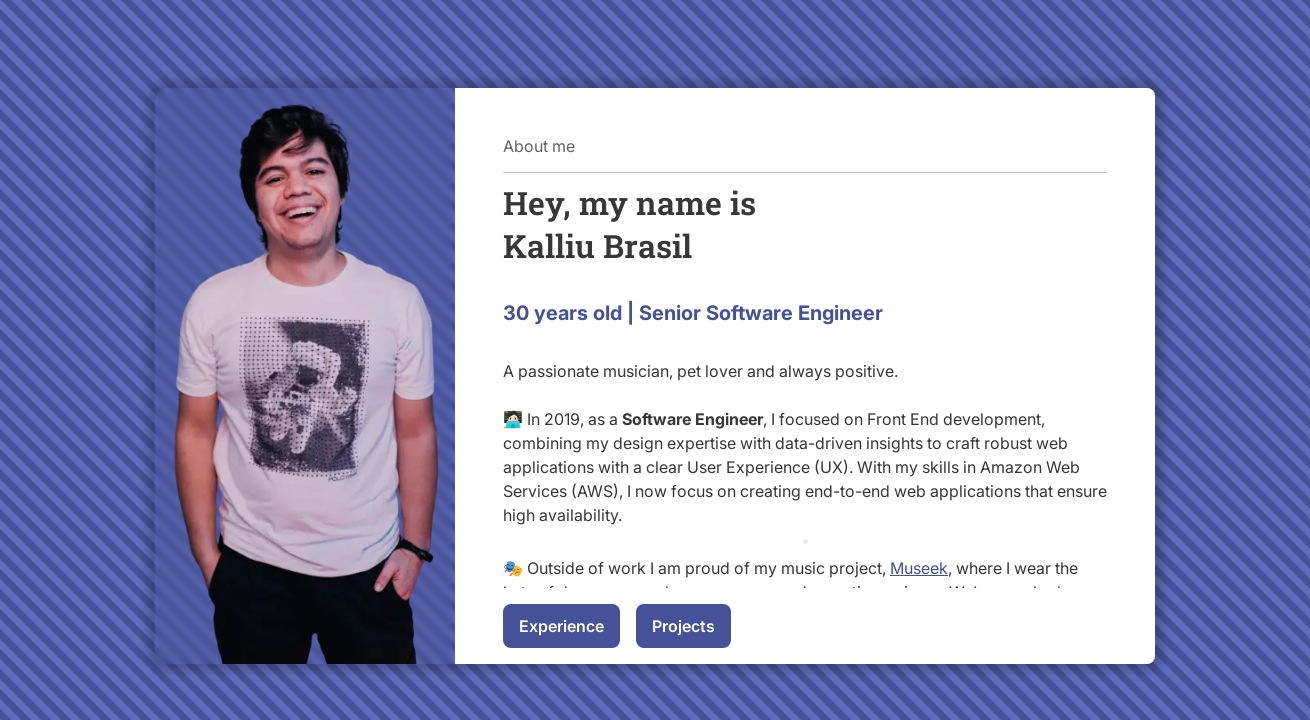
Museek (919, 568)
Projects (683, 626)
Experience (561, 626)
